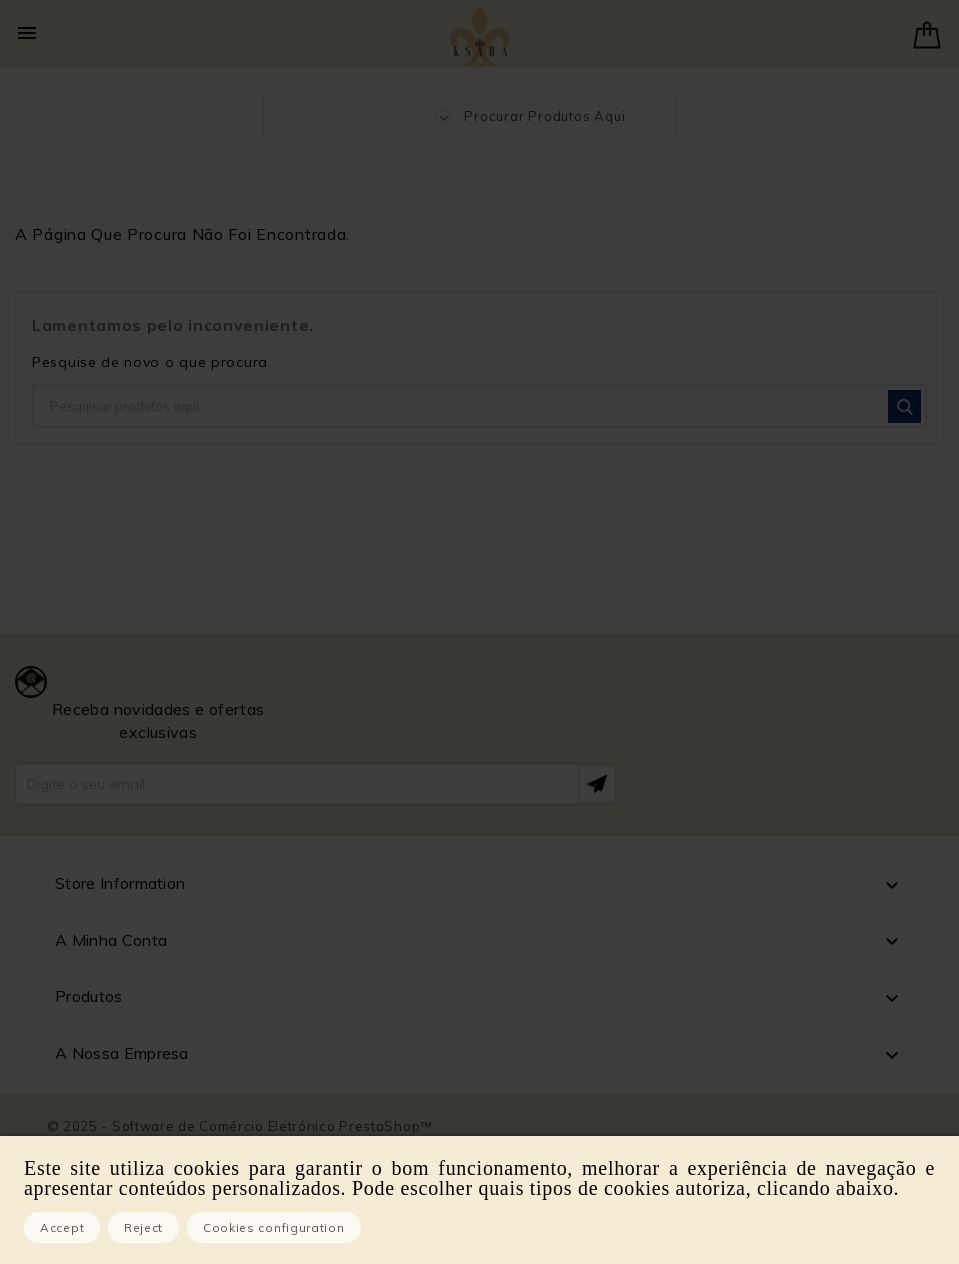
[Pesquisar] (479, 406)
